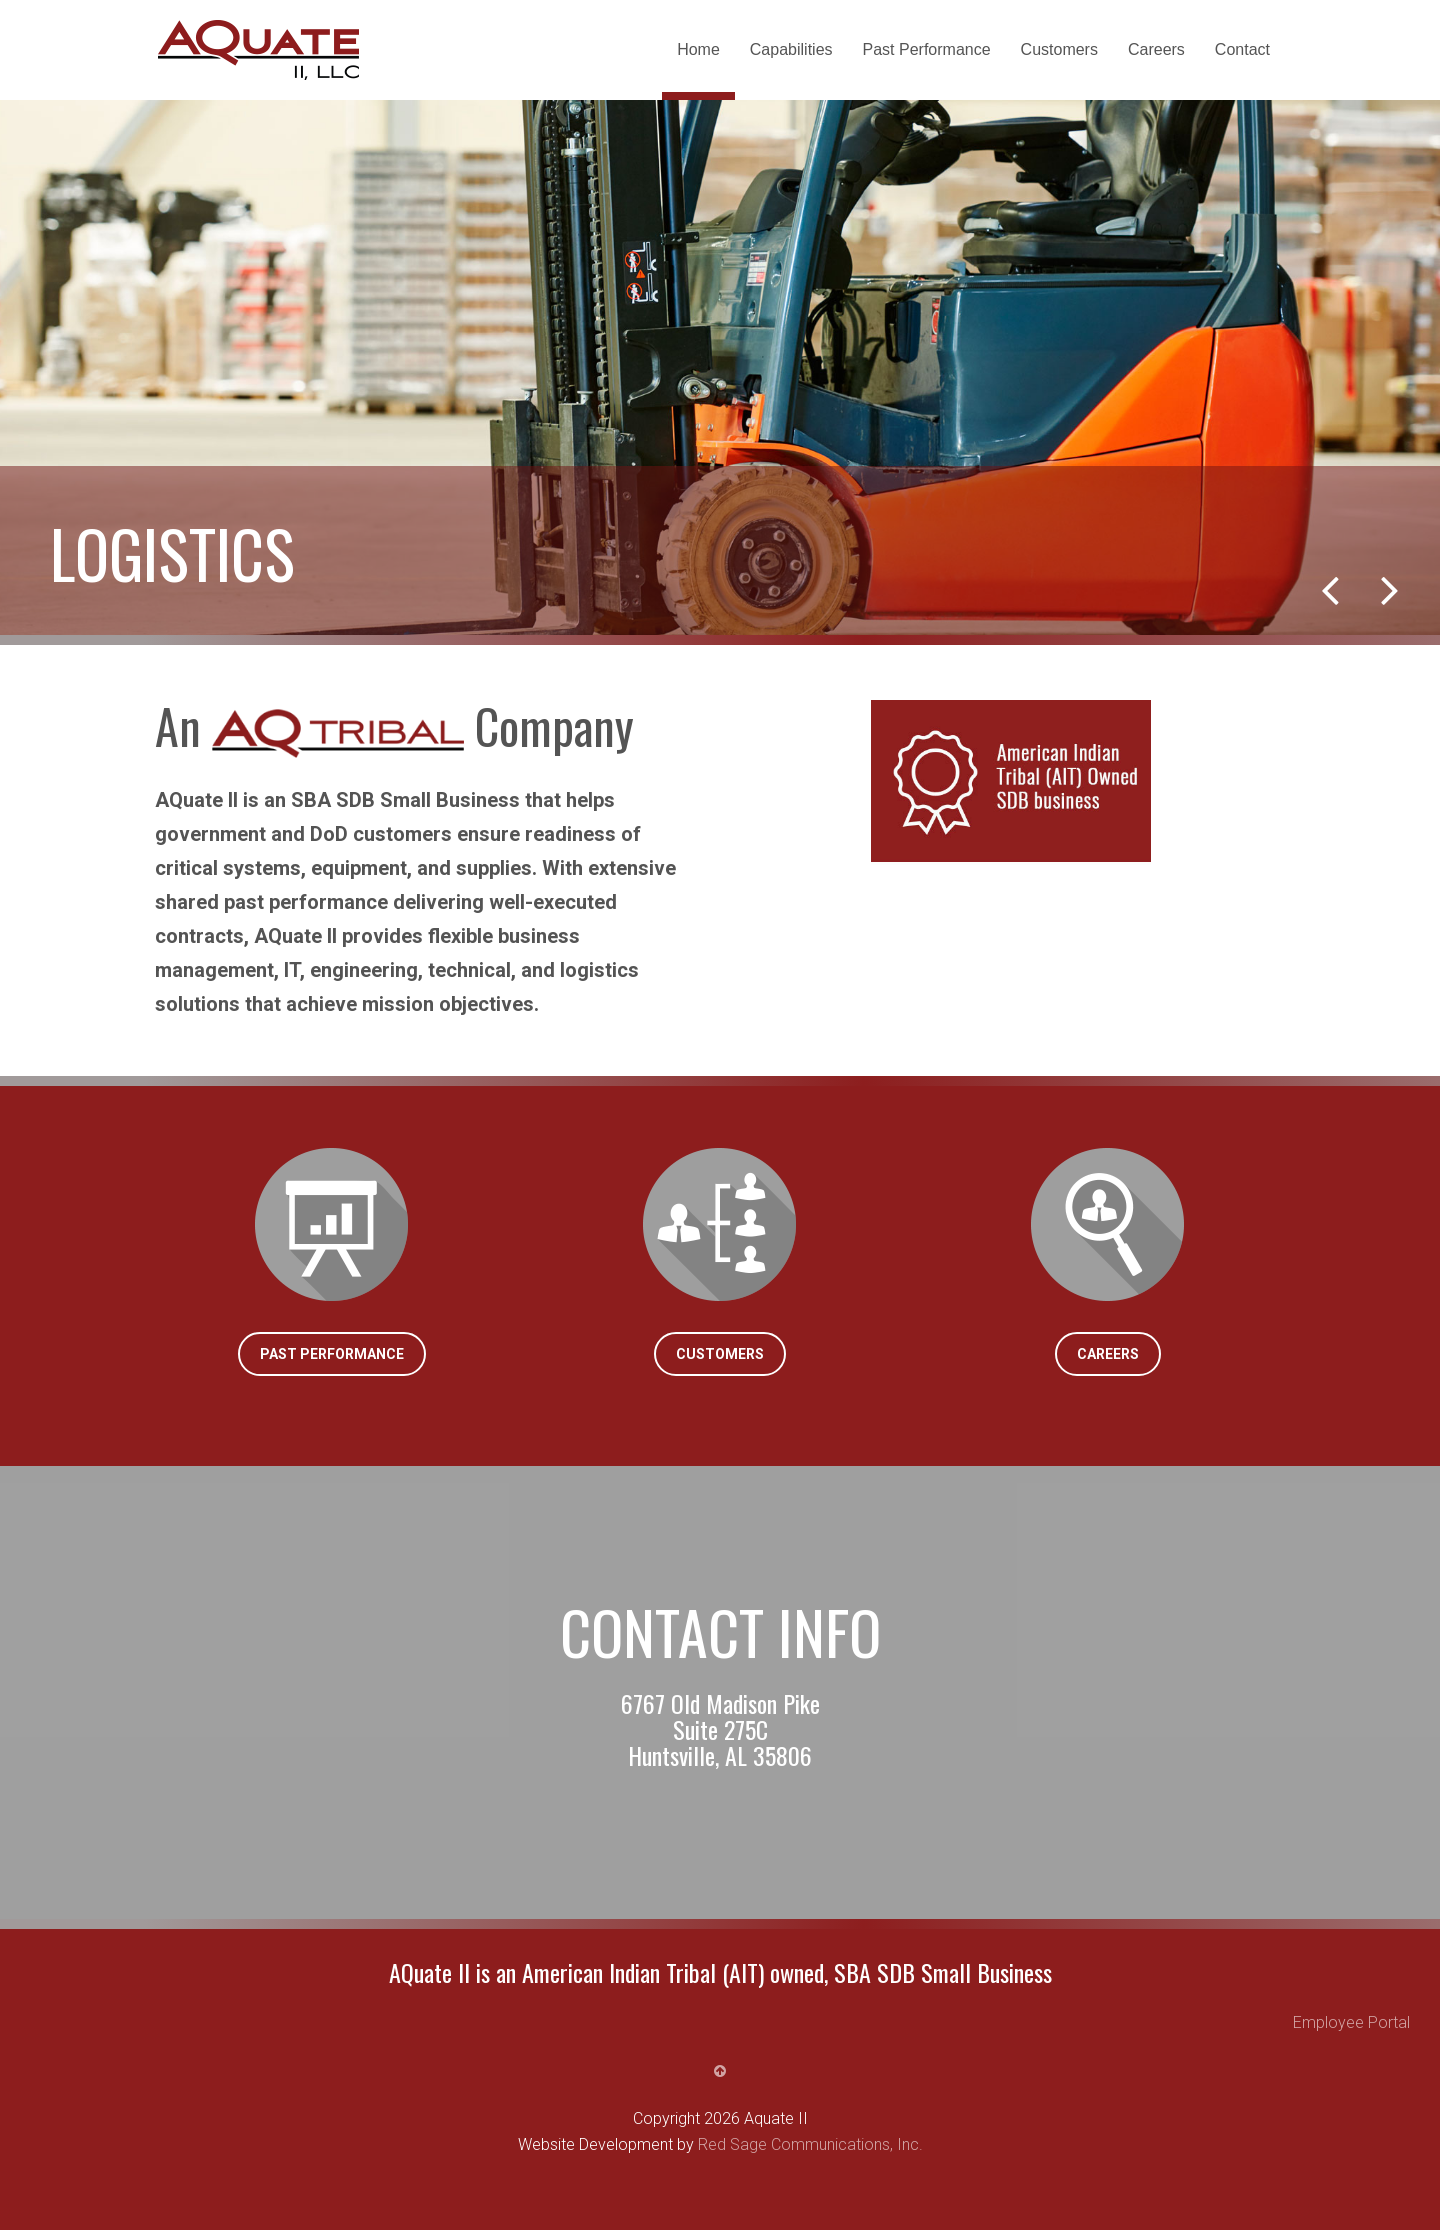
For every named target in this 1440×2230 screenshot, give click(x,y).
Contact (1242, 49)
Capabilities (791, 49)
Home (698, 49)
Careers (1156, 49)
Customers (1059, 49)
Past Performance (927, 49)
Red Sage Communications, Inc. (810, 2144)
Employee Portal (1351, 2022)
